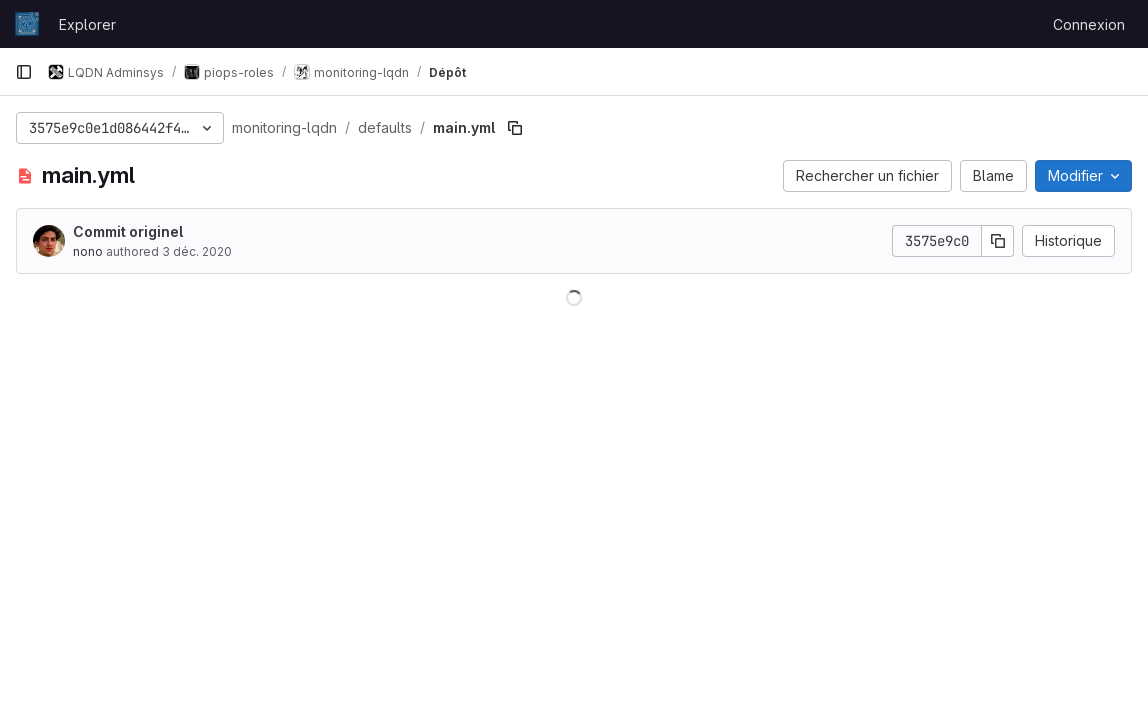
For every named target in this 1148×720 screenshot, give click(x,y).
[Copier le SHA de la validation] (998, 241)
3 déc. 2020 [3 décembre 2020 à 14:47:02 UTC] (197, 251)
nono (88, 251)
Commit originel (128, 231)
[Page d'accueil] (27, 24)
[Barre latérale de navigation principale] (24, 72)
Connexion (1089, 24)
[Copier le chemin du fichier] (515, 128)
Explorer (87, 24)
